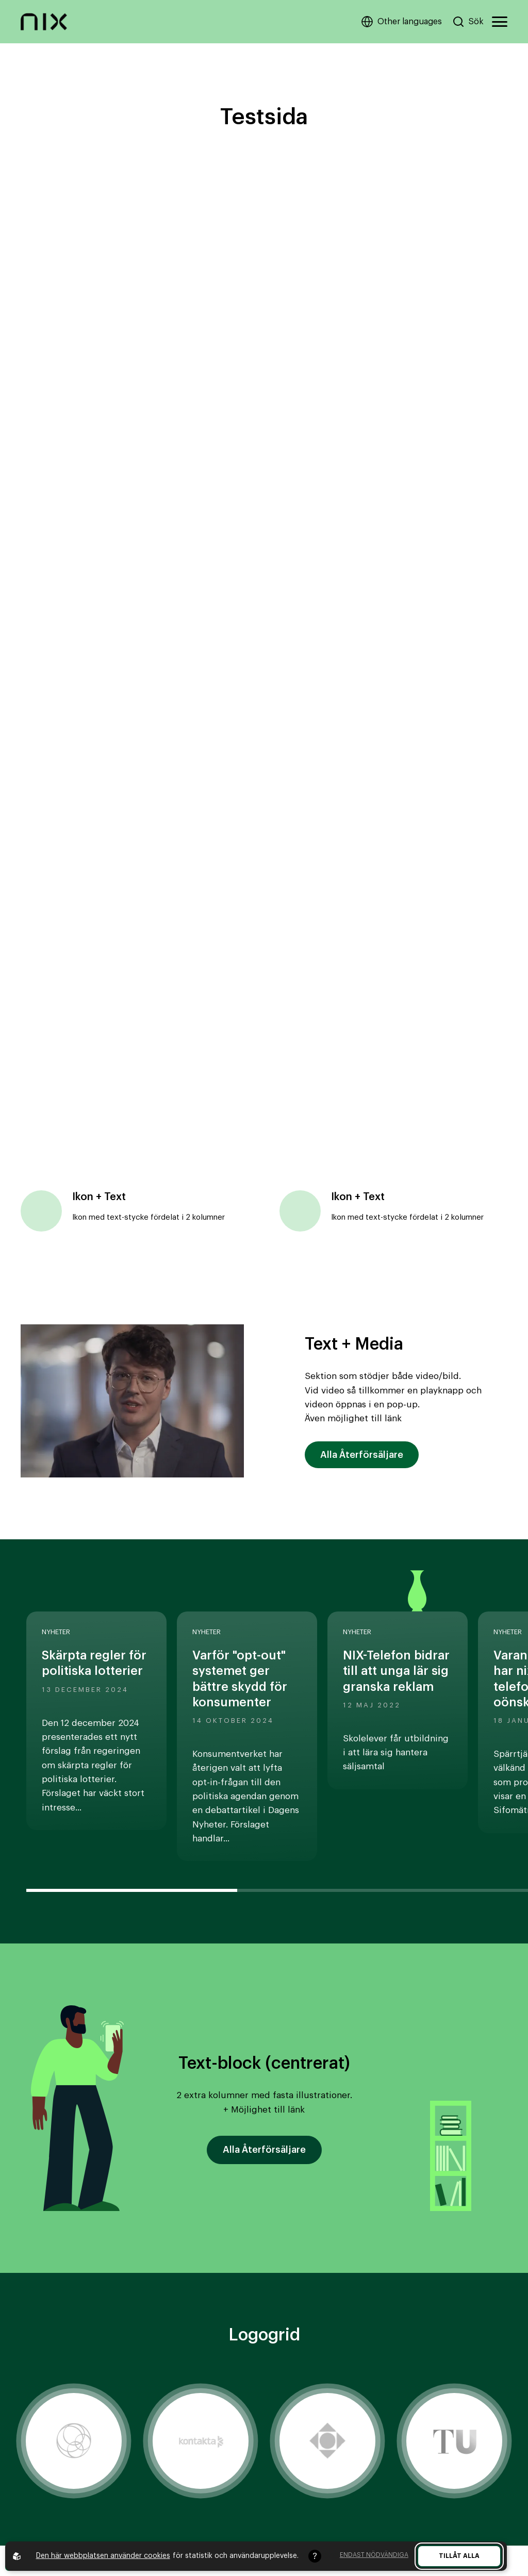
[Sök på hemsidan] (468, 21)
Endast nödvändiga (374, 2555)
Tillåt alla (459, 2556)
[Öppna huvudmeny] (499, 21)
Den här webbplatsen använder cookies (103, 2556)
